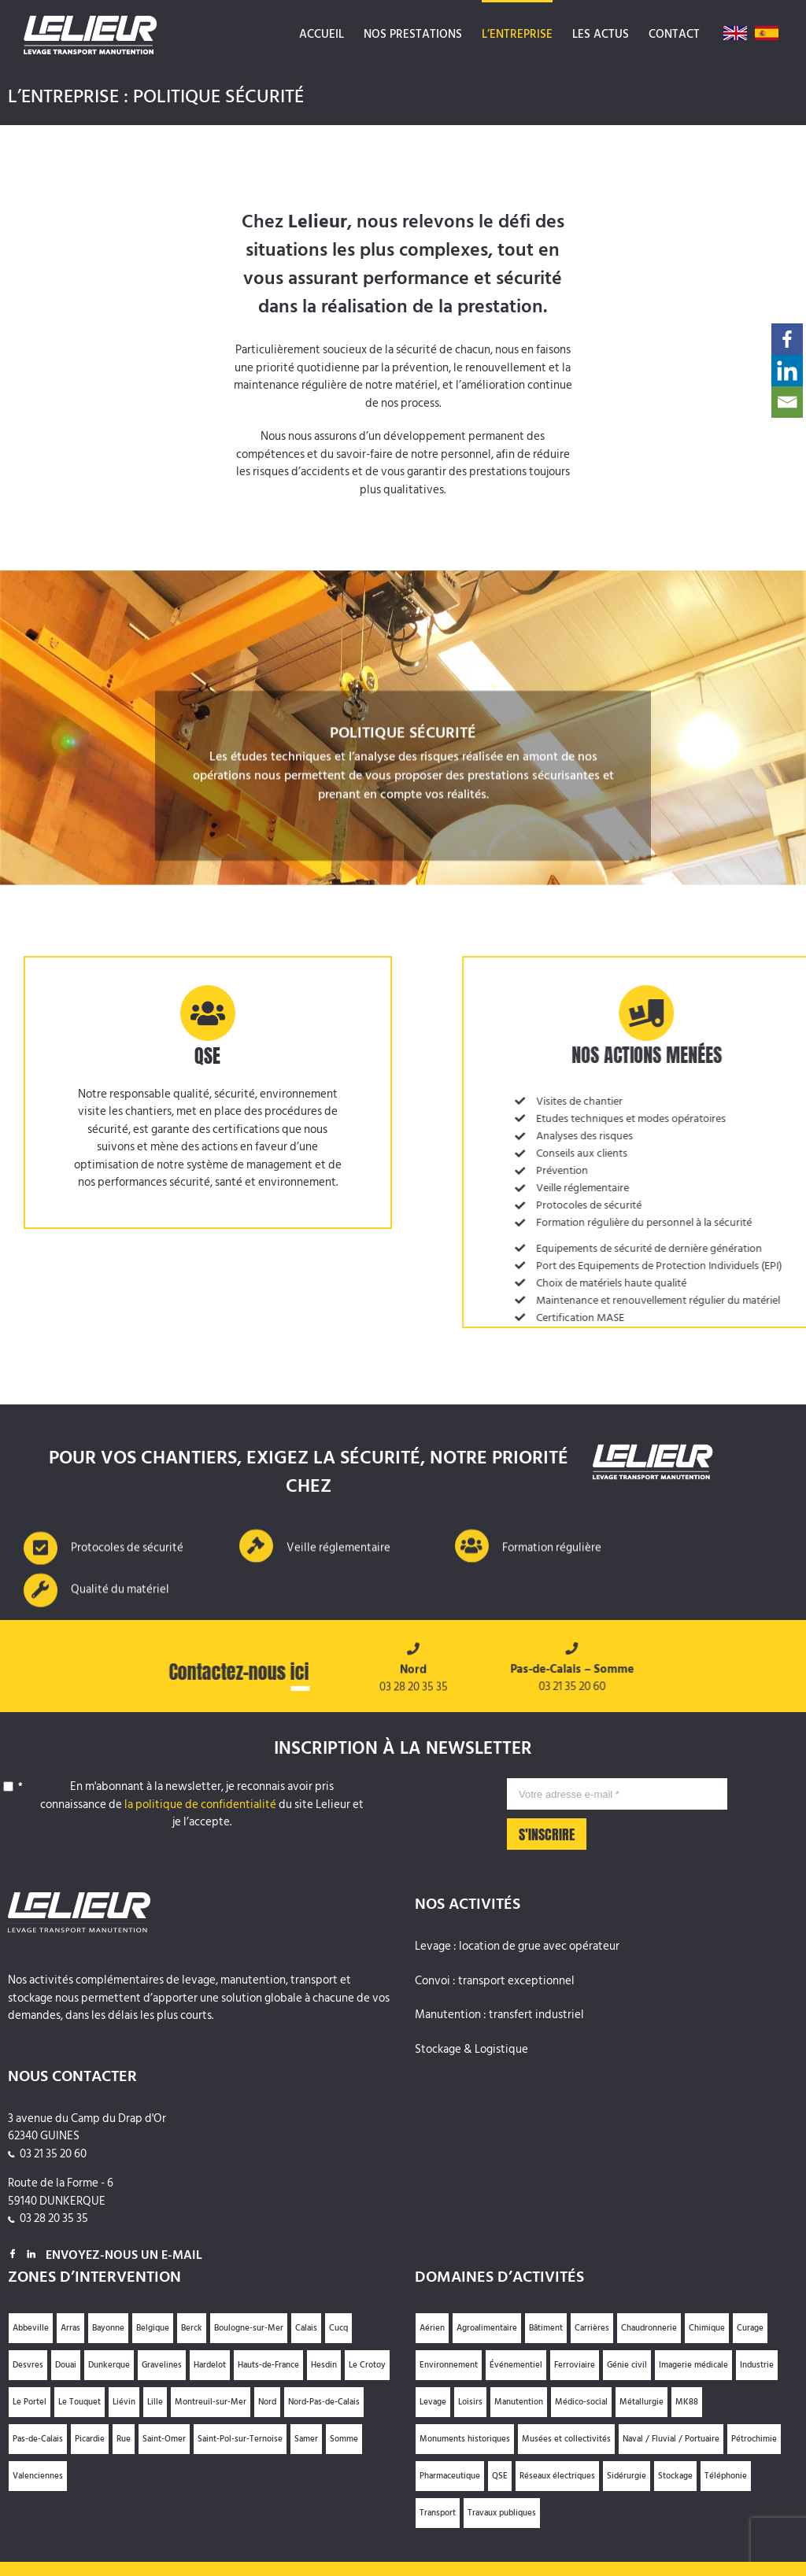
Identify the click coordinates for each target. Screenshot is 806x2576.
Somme (344, 2439)
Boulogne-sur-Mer (248, 2328)
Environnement (449, 2365)
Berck (191, 2328)
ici (293, 1672)
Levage (433, 2402)
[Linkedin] (787, 370)
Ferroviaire (574, 2365)
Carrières (592, 2328)
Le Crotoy (367, 2365)
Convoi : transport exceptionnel (495, 1982)
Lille (155, 2402)
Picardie (90, 2439)
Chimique (707, 2328)
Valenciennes (38, 2476)
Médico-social (581, 2402)
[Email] (787, 402)
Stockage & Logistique (471, 2050)
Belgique (152, 2328)
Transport (438, 2513)
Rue (123, 2439)
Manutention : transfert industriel (499, 2015)
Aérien (432, 2328)
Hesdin (324, 2365)
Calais (306, 2328)
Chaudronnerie (649, 2328)
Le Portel (29, 2402)
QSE (500, 2476)
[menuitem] (321, 33)
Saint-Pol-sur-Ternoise (240, 2439)
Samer (306, 2439)
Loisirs (470, 2402)
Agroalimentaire (487, 2328)
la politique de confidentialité (200, 1804)
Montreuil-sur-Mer (210, 2402)
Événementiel (516, 2365)
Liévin (124, 2402)
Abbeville (31, 2328)
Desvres (28, 2365)
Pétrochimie (754, 2439)
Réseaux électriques (557, 2476)
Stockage (675, 2476)
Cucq (338, 2328)
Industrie (757, 2365)
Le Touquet (79, 2402)
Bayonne (108, 2328)
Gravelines (162, 2365)
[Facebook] (787, 339)
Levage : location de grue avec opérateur (517, 1947)
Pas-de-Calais (38, 2439)
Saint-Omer (164, 2439)
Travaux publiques (502, 2513)
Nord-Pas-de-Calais (324, 2402)
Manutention (518, 2402)
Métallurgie (641, 2402)
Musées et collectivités (566, 2439)
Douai (65, 2365)
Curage (750, 2328)
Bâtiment (546, 2328)
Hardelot (210, 2365)
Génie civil (627, 2365)
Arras (70, 2328)
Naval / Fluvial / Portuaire (671, 2439)
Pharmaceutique (450, 2476)
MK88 (686, 2402)
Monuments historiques (465, 2439)
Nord (267, 2402)
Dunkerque (109, 2365)
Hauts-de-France (268, 2365)
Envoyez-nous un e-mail (124, 2255)
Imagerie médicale (693, 2365)
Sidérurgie (626, 2476)
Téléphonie (725, 2476)
